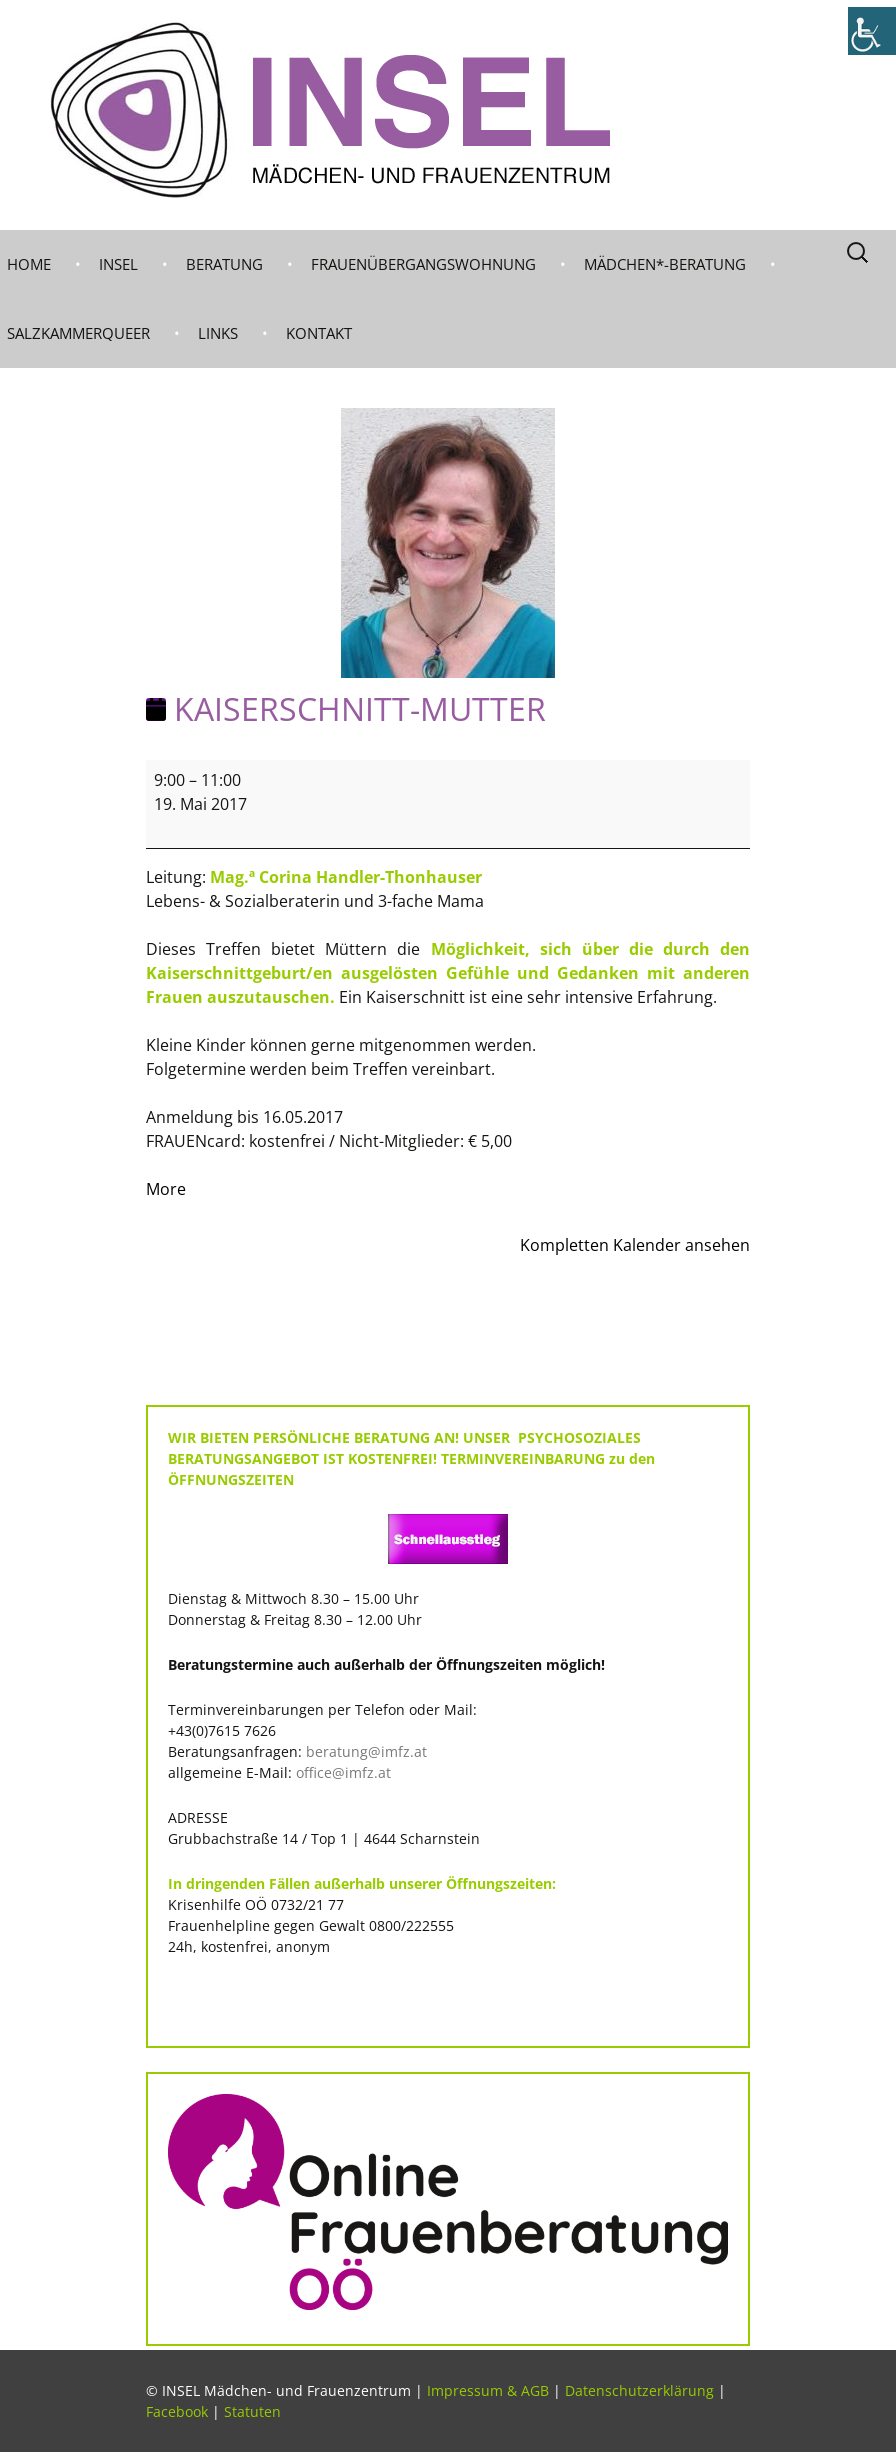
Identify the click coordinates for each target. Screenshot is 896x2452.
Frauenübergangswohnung (423, 264)
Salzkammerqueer (78, 333)
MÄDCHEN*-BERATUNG (665, 264)
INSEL (118, 264)
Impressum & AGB (488, 2390)
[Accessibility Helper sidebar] (872, 31)
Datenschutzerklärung (639, 2390)
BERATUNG (224, 264)
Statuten (252, 2411)
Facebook (177, 2411)
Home (29, 264)
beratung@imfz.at (366, 1751)
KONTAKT (319, 333)
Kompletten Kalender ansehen (635, 1245)
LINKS (218, 333)
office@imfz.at (343, 1772)
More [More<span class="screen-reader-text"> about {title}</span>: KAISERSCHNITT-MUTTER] (166, 1189)
